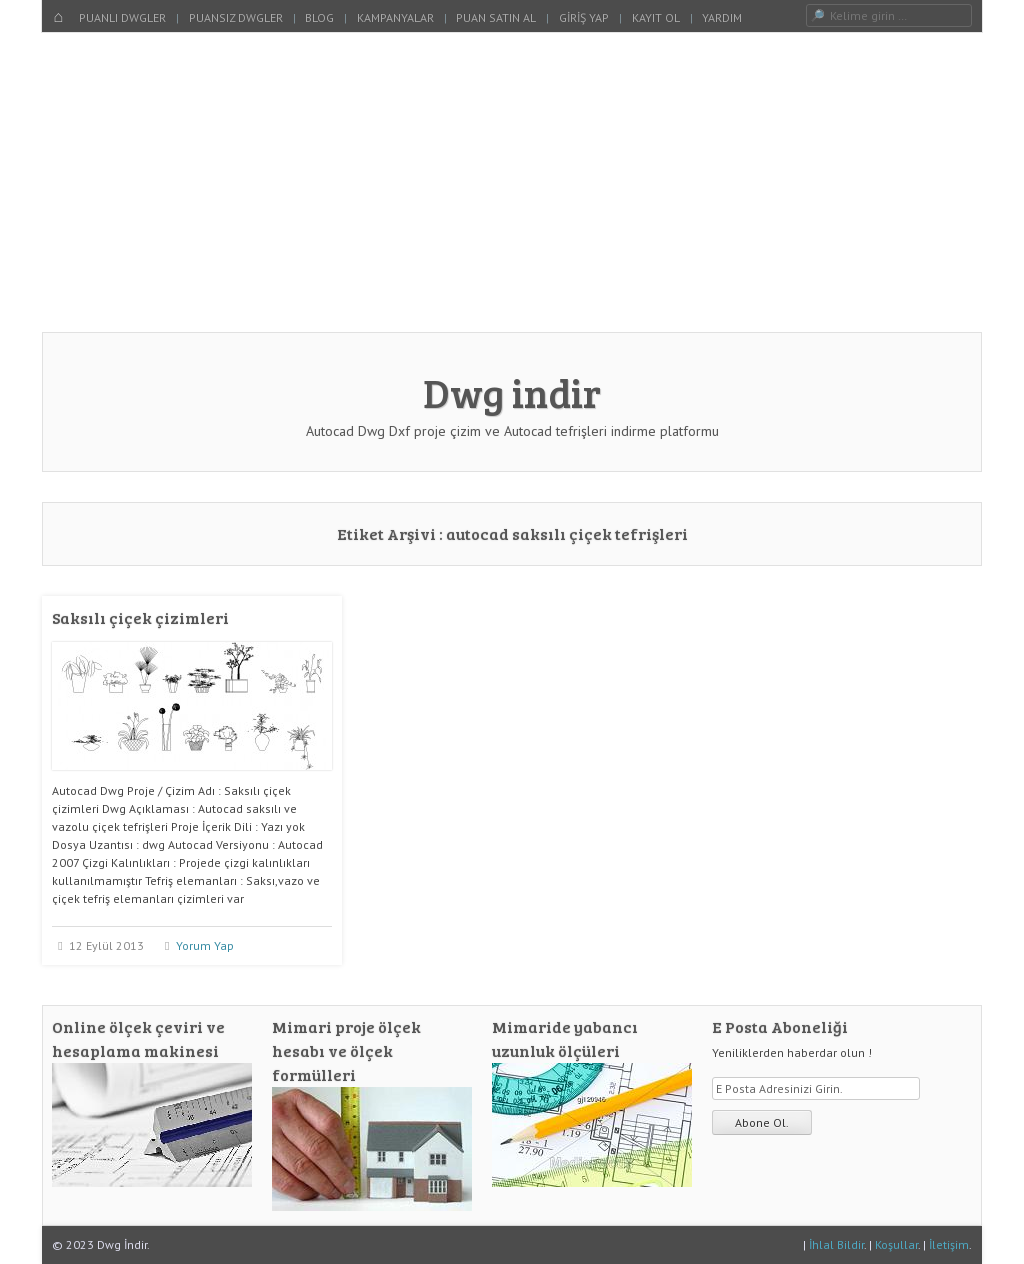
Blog (319, 17)
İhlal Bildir (836, 1244)
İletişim (949, 1244)
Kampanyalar (395, 17)
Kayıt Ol (656, 17)
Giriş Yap (584, 17)
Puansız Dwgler (236, 17)
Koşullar (896, 1244)
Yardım (722, 17)
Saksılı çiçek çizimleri (140, 617)
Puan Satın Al (496, 17)
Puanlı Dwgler (122, 17)
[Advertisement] (512, 182)
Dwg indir (512, 392)
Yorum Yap (205, 945)
